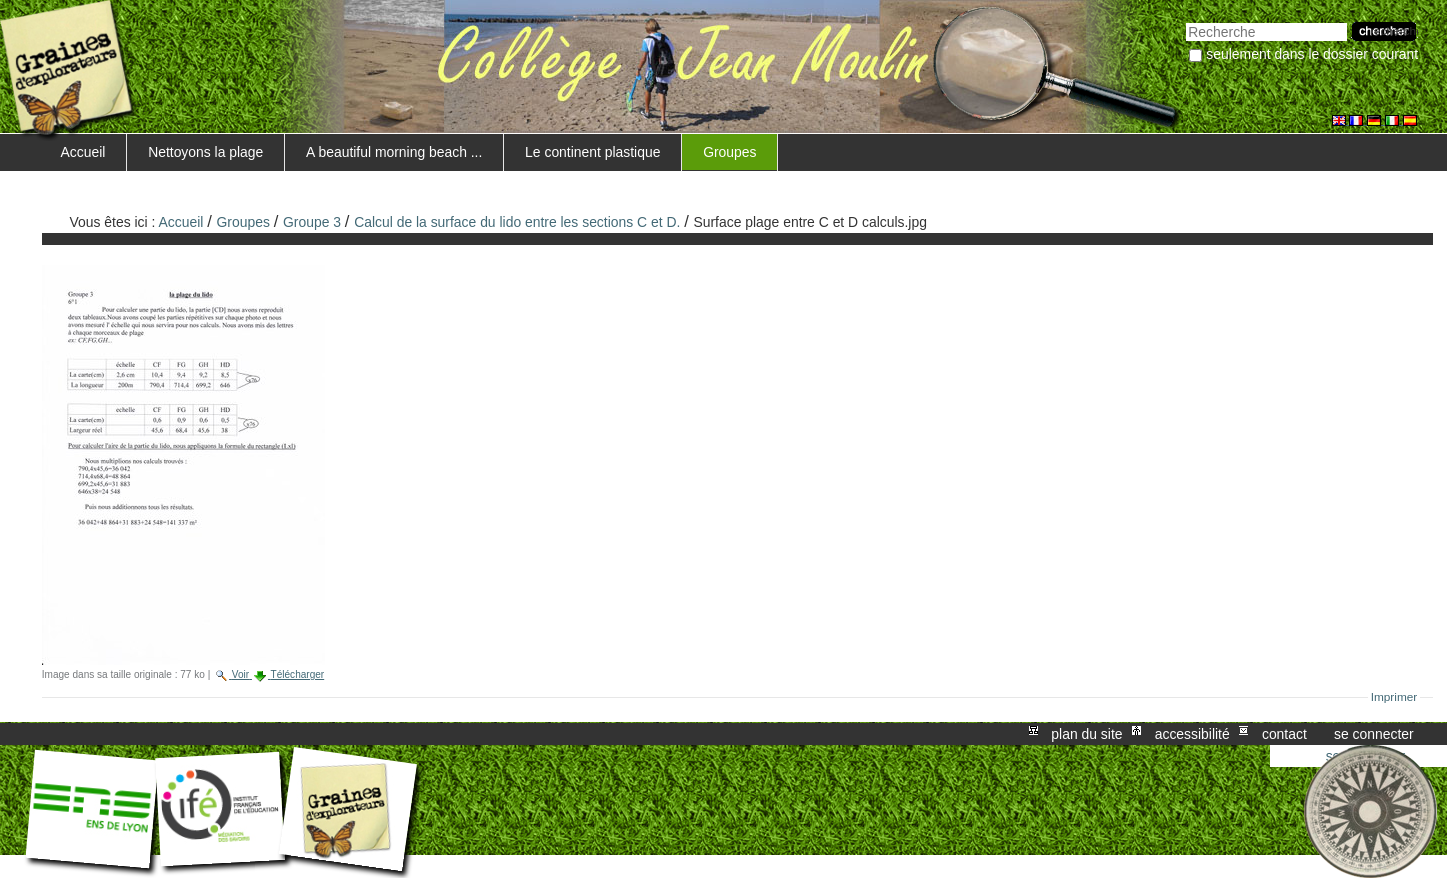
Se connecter (1374, 734)
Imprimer (1394, 697)
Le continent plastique (592, 152)
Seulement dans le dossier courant (1312, 54)
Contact (1284, 734)
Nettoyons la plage (205, 152)
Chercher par (1185, 20)
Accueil (83, 152)
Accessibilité (1192, 734)
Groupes (729, 152)
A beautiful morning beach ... (394, 152)
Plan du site (1086, 734)
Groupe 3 (312, 222)
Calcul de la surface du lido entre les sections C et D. (517, 222)
